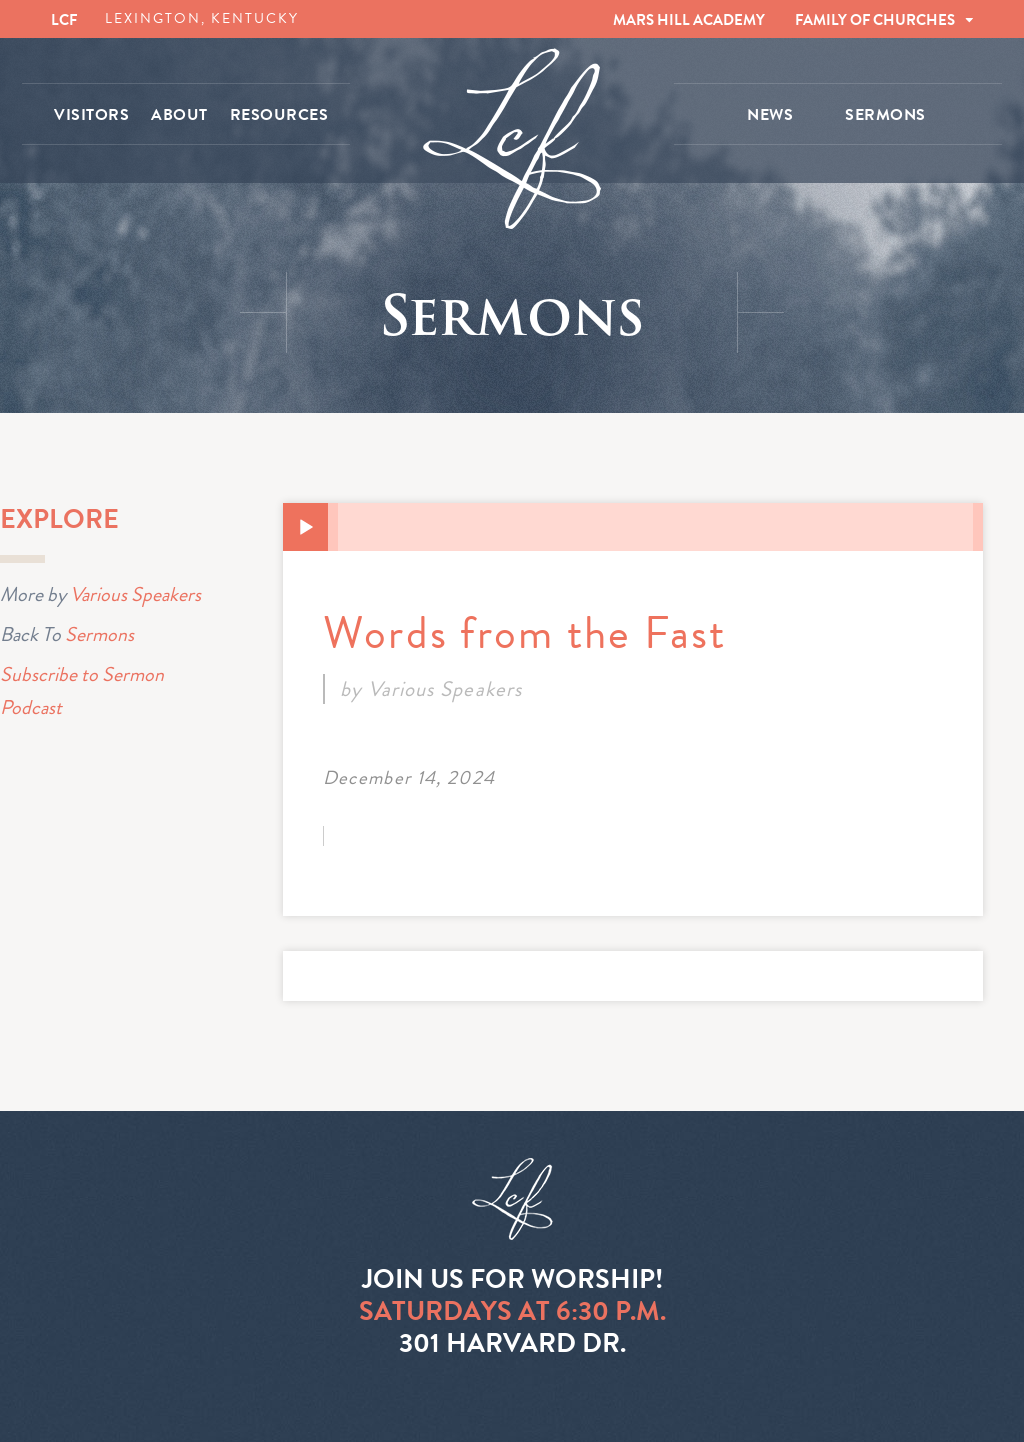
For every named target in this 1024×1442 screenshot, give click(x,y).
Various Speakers (135, 594)
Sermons (99, 634)
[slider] (655, 527)
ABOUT (179, 115)
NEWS (770, 115)
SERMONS (885, 115)
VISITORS (91, 115)
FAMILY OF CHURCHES (875, 20)
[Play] (306, 528)
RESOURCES (279, 115)
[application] (633, 527)
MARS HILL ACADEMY (689, 20)
